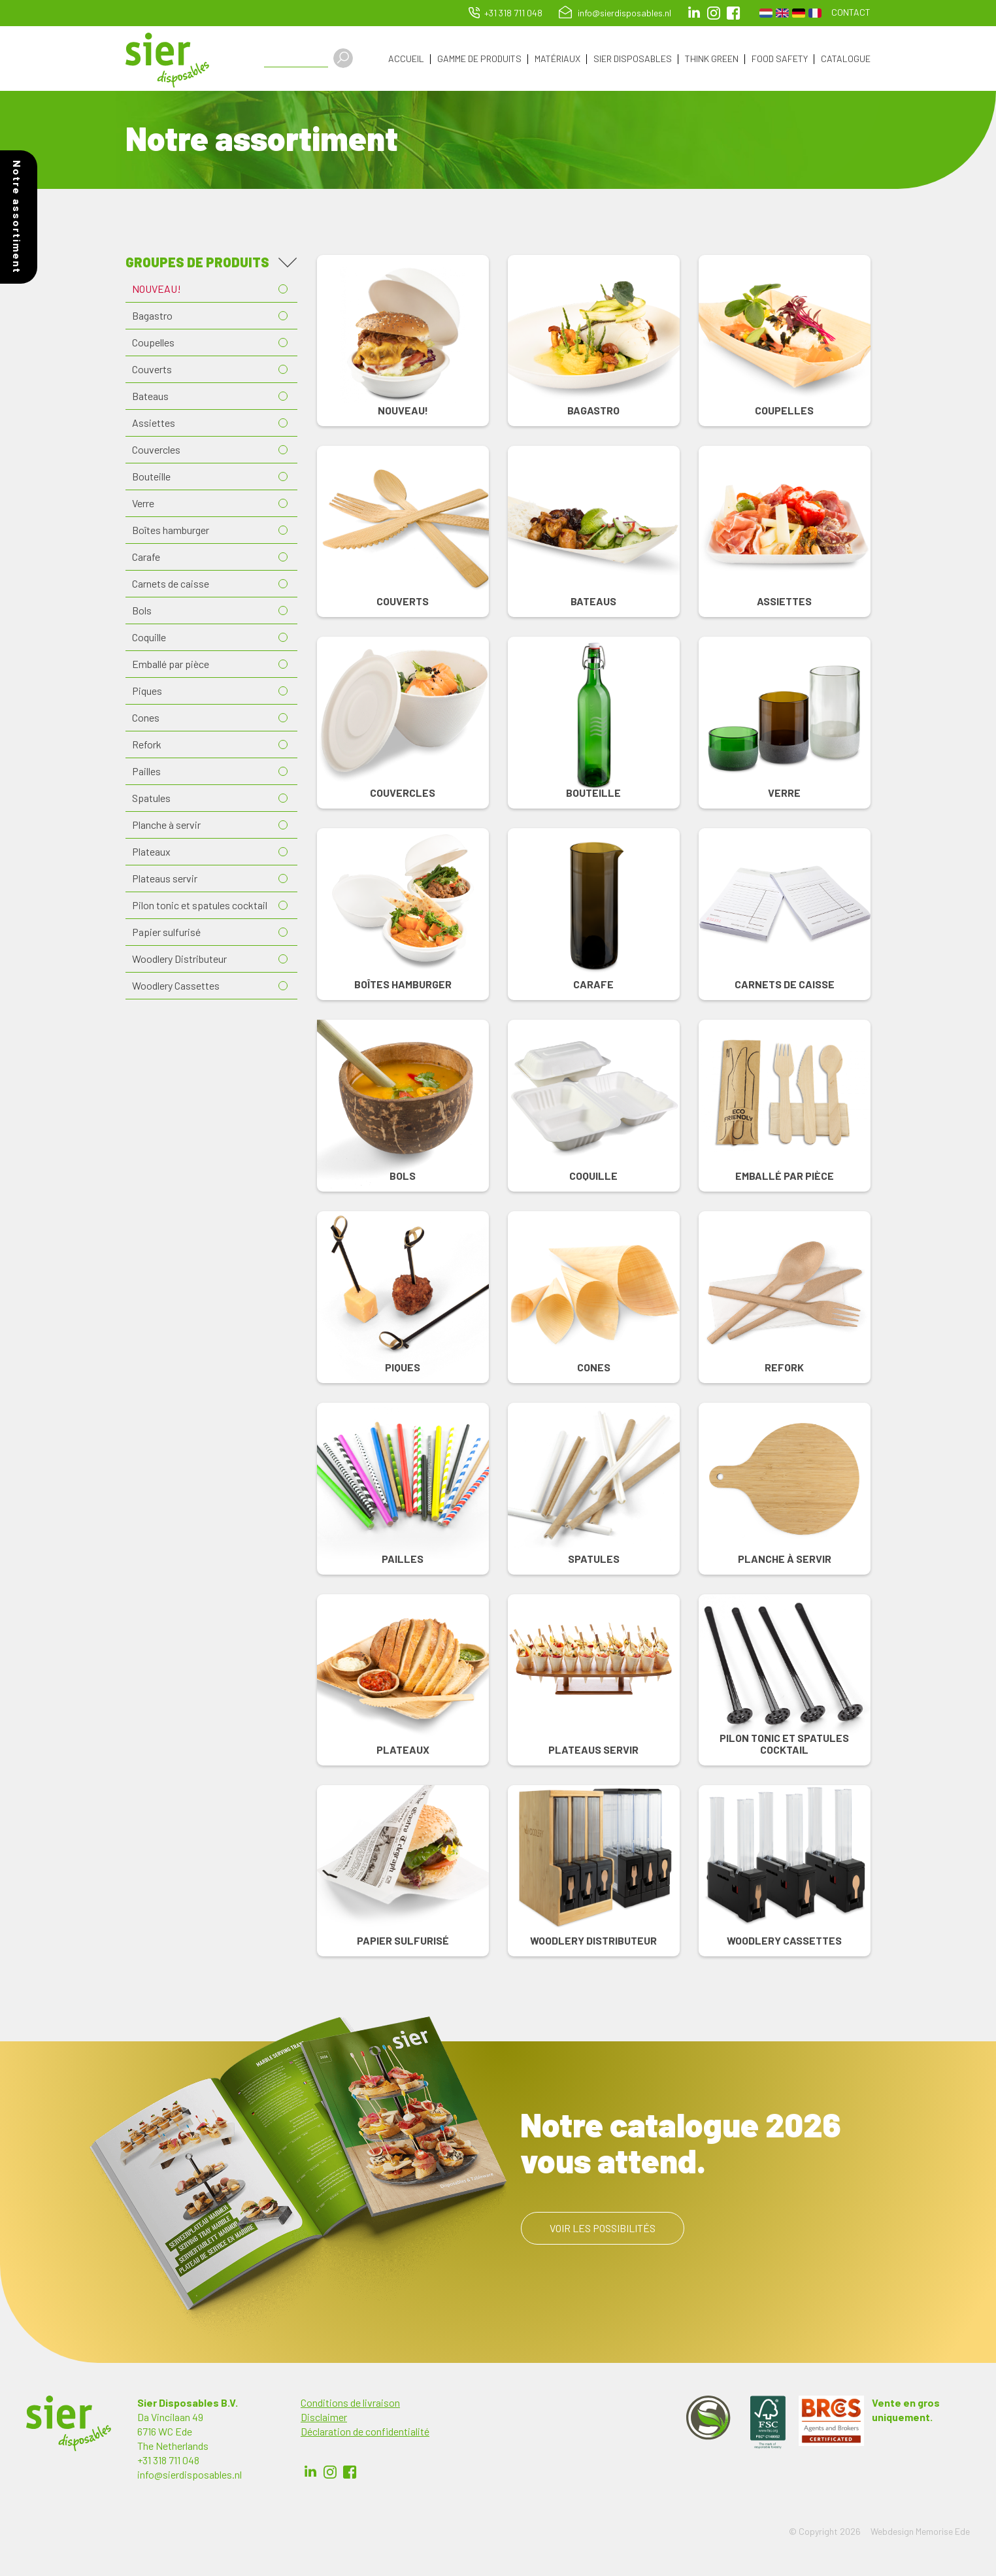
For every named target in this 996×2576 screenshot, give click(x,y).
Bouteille (151, 477)
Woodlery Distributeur (179, 959)
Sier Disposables (632, 59)
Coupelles (153, 343)
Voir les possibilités (603, 2228)
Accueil (406, 59)
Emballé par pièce (170, 664)
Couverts (152, 369)
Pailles (146, 771)
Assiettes (153, 423)
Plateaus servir (164, 879)
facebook (733, 13)
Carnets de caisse (170, 584)
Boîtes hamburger (170, 530)
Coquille (149, 637)
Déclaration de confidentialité (365, 2432)
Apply (344, 58)
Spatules (151, 798)
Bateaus (150, 396)
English (782, 13)
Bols (142, 611)
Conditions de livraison (350, 2403)
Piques (147, 691)
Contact (851, 12)
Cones (145, 718)
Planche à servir (166, 825)
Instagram (713, 13)
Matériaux (557, 59)
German (798, 13)
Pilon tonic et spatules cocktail (199, 905)
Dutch (765, 13)
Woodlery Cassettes (176, 986)
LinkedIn (694, 13)
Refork (146, 745)
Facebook (349, 2473)
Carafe (146, 557)
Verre (143, 503)
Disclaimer (324, 2417)
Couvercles (156, 450)
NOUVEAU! (156, 289)
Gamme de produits (479, 59)
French (815, 13)
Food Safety (780, 59)
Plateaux (151, 852)
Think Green (712, 59)
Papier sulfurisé (166, 932)
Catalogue (846, 59)
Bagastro (152, 316)
